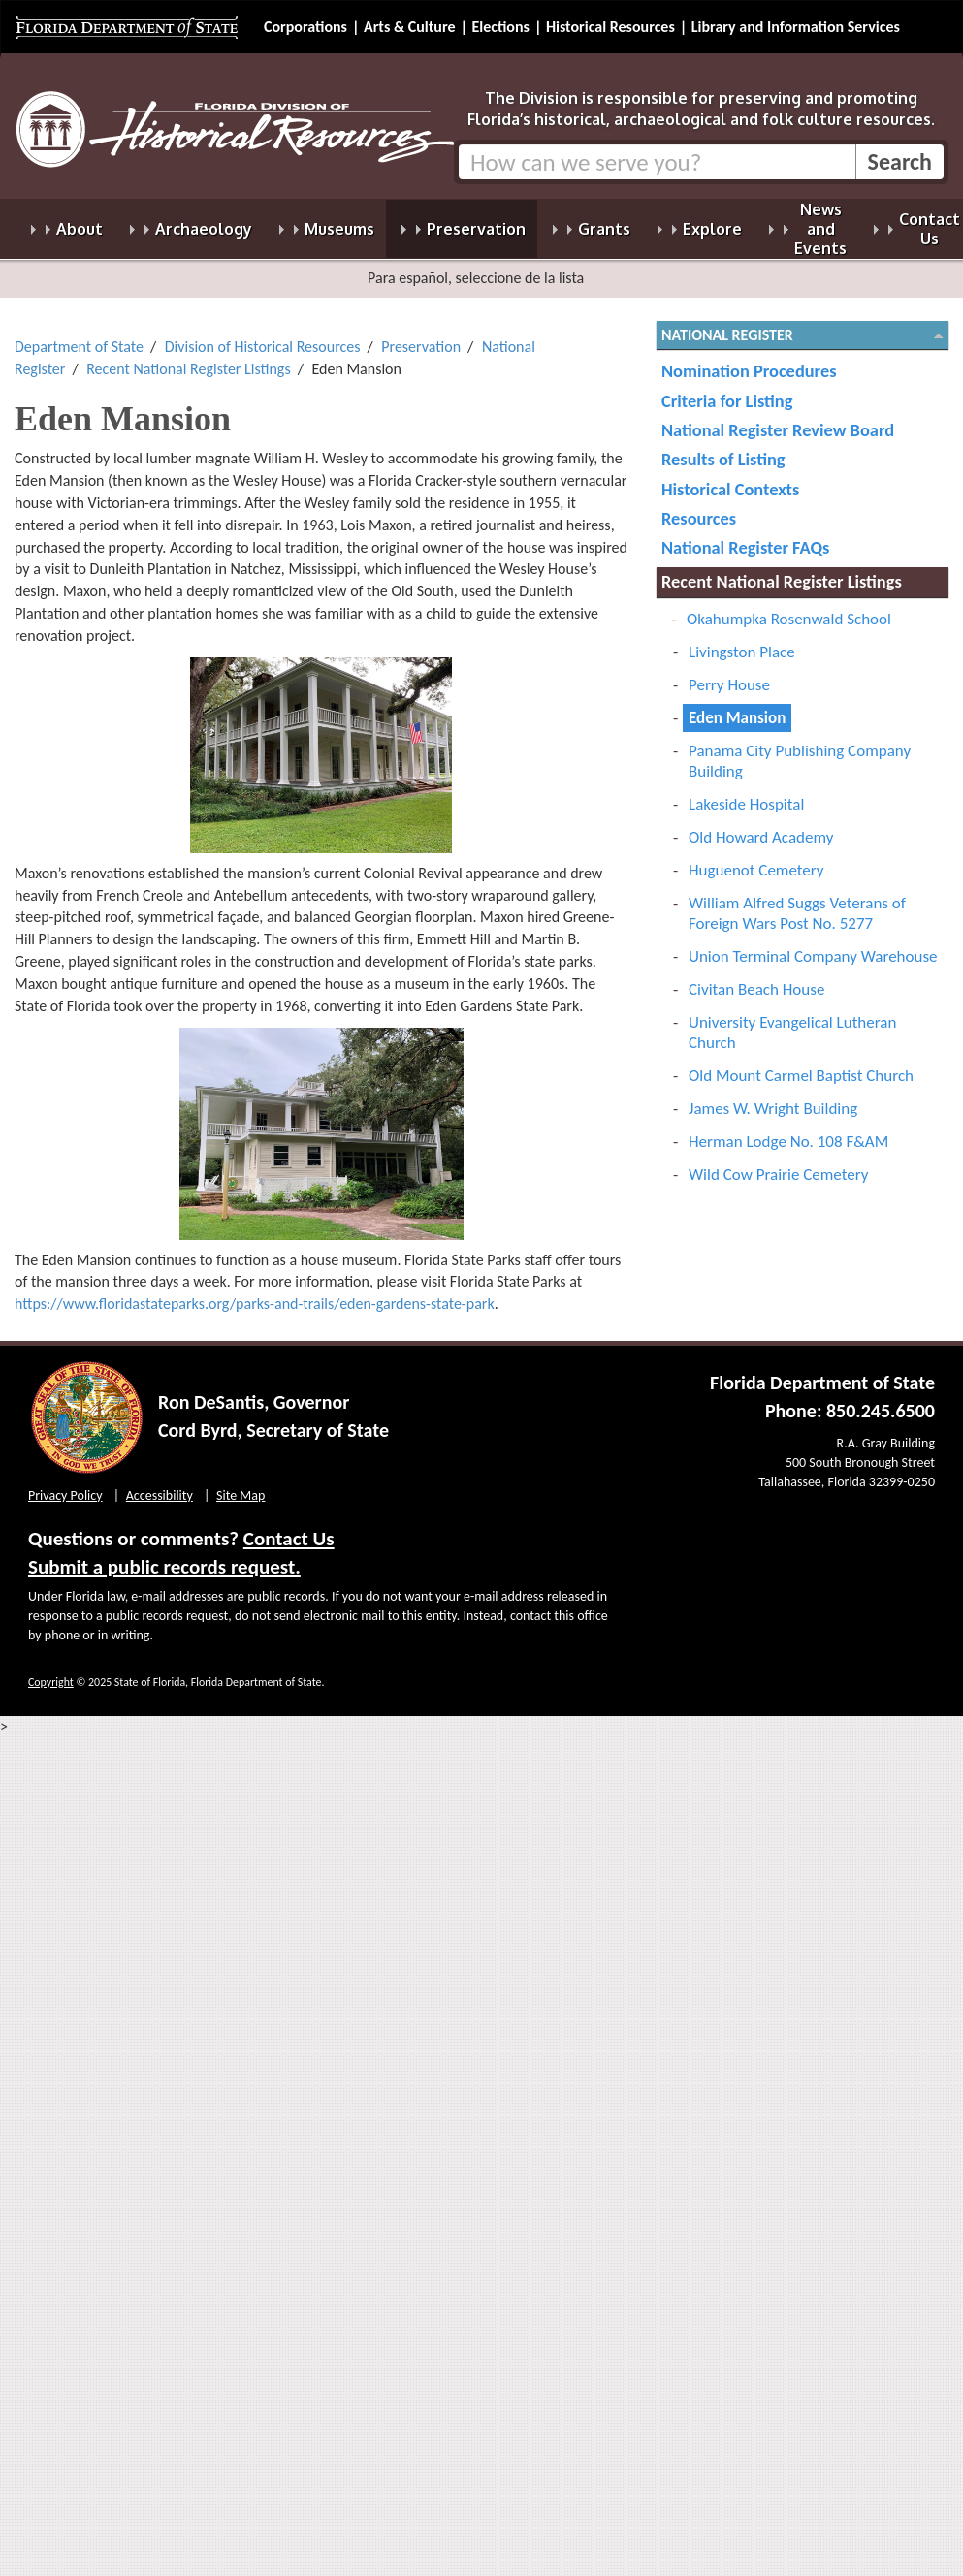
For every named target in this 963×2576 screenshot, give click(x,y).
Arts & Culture (410, 26)
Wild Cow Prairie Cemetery (778, 1163)
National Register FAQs (745, 536)
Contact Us (289, 1527)
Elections (500, 26)
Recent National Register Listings (188, 357)
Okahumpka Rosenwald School (789, 607)
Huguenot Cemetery (756, 858)
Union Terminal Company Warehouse (813, 945)
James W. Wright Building (773, 1097)
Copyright (51, 1670)
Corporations (305, 26)
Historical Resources (610, 26)
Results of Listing (723, 447)
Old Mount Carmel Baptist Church (801, 1064)
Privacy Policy (65, 1484)
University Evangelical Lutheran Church (792, 1021)
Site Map (240, 1484)
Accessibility (159, 1484)
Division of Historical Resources (263, 335)
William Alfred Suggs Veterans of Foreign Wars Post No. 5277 (797, 901)
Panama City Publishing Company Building (800, 749)
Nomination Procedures (749, 359)
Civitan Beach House (756, 978)
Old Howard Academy (761, 825)
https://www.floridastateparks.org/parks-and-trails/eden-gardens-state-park (255, 1292)
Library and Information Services (795, 26)
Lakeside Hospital (746, 792)
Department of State (79, 335)
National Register (727, 324)
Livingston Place (742, 640)
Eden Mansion (737, 706)
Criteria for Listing (726, 389)
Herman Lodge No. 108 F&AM (788, 1130)
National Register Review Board (777, 418)
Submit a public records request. (164, 1555)
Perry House (729, 673)
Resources (698, 506)
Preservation (421, 335)
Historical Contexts (730, 477)
